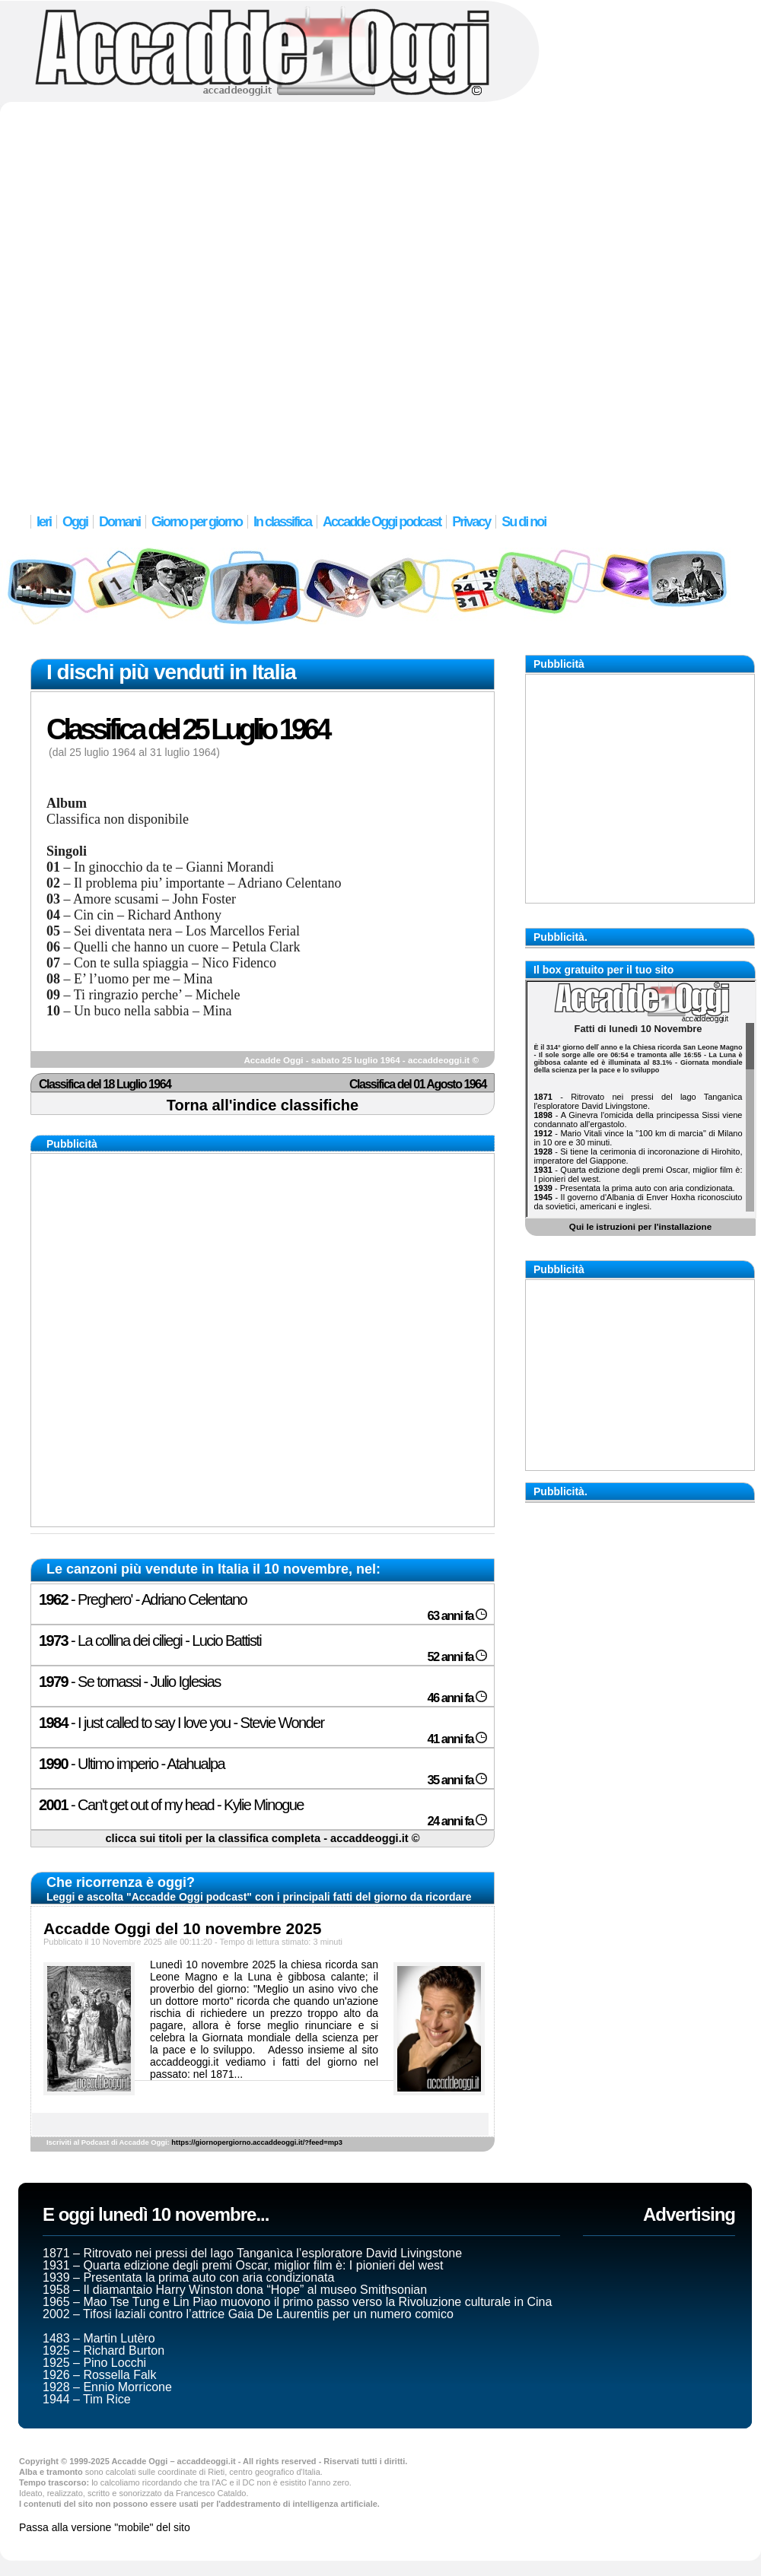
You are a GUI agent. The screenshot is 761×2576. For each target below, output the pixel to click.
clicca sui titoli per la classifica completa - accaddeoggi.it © (262, 1838)
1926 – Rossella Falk (99, 2374)
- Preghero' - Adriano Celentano (143, 1599)
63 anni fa (457, 1616)
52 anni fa (457, 1657)
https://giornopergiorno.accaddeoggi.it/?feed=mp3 (256, 2142)
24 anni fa (457, 1821)
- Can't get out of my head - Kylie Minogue (171, 1804)
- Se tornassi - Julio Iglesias (130, 1681)
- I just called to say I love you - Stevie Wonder (181, 1722)
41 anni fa (457, 1739)
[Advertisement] (185, 299)
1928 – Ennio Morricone (107, 2387)
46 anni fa (457, 1698)
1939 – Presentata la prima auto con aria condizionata (188, 2277)
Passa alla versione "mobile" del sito (104, 2527)
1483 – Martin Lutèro (99, 2338)
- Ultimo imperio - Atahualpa (131, 1763)
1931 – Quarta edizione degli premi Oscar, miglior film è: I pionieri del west (243, 2265)
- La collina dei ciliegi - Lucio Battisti (150, 1640)
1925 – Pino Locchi (94, 2362)
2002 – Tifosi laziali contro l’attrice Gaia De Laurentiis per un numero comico (248, 2314)
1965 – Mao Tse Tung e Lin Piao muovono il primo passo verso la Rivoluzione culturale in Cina (297, 2301)
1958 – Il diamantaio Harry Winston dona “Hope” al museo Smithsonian (235, 2289)
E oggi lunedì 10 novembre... (156, 2214)
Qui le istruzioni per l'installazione (640, 1226)
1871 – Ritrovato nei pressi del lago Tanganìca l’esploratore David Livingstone (252, 2253)
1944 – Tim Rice (87, 2399)
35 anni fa (457, 1780)
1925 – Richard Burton (103, 2350)
